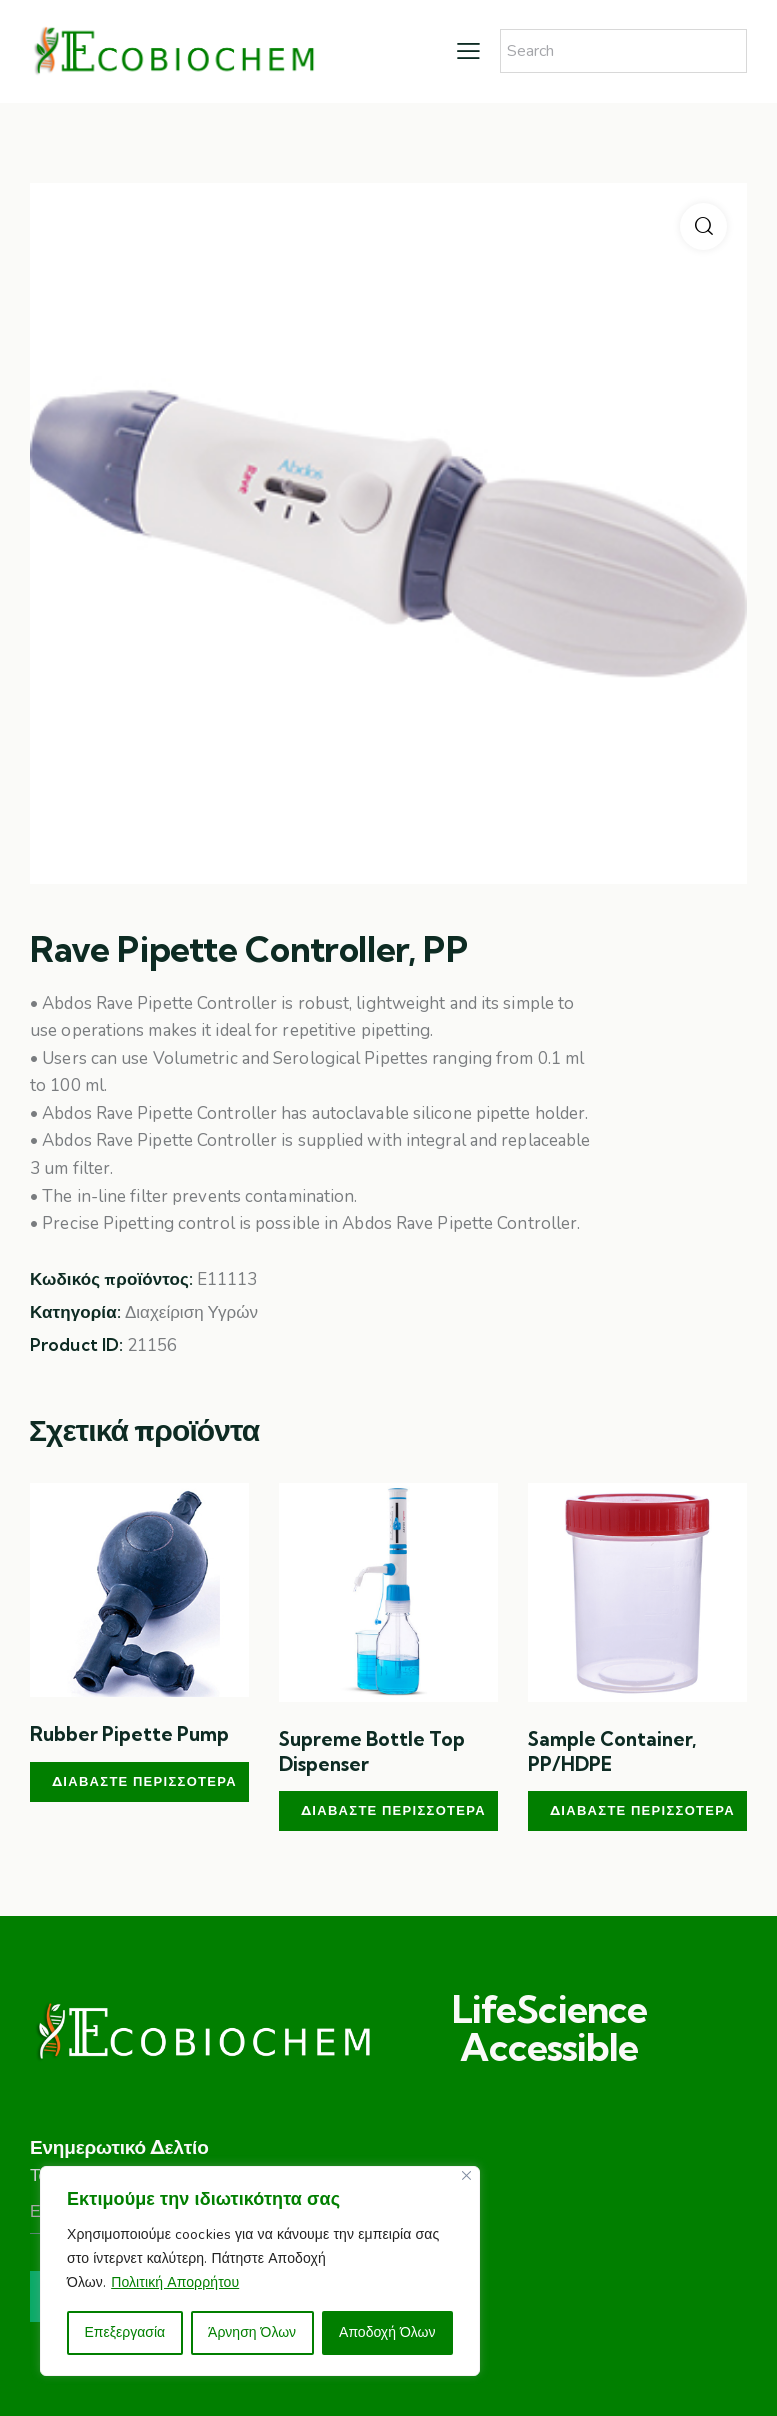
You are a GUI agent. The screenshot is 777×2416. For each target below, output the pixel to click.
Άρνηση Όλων (252, 2332)
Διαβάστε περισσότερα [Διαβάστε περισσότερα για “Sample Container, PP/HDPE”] (642, 1810)
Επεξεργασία (124, 2332)
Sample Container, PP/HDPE (612, 1751)
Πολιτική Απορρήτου (175, 2282)
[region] (260, 2271)
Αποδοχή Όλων (387, 2332)
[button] (703, 226)
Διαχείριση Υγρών (191, 1312)
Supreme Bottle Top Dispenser (372, 1751)
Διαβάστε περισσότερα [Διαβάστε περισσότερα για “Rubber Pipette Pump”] (144, 1781)
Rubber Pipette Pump (129, 1734)
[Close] (466, 2175)
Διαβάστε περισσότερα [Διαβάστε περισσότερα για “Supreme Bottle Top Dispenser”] (393, 1810)
